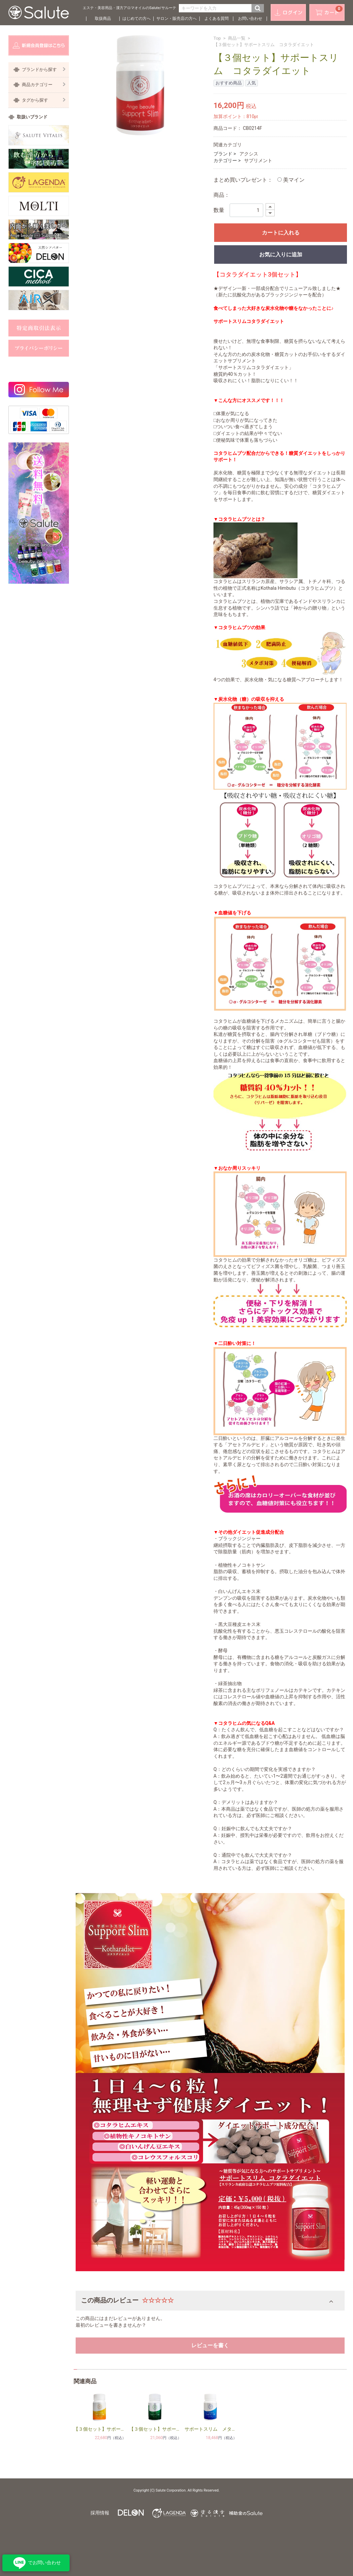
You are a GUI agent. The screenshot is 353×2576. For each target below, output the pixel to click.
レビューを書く (210, 2345)
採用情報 (99, 2512)
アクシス (248, 153)
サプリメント (258, 160)
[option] (140, 85)
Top (217, 38)
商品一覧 (236, 38)
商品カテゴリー (44, 84)
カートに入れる (281, 232)
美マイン (291, 180)
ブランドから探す (44, 69)
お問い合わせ (250, 18)
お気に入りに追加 (280, 254)
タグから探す (44, 100)
